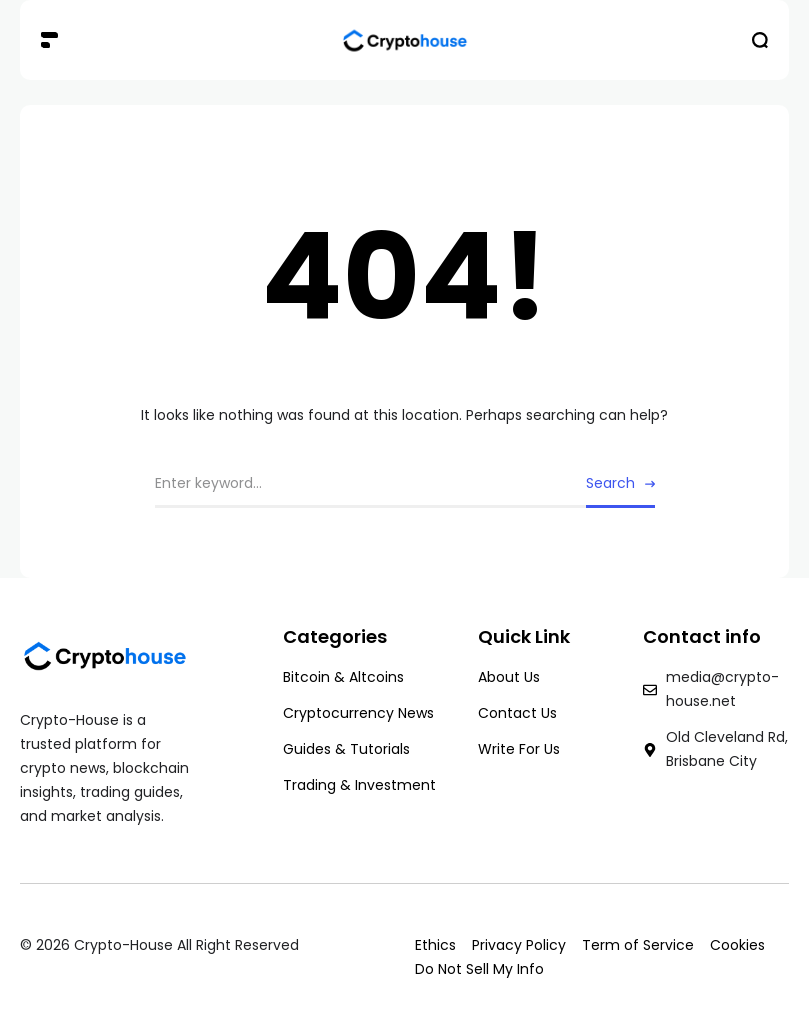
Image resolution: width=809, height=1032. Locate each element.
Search (610, 483)
